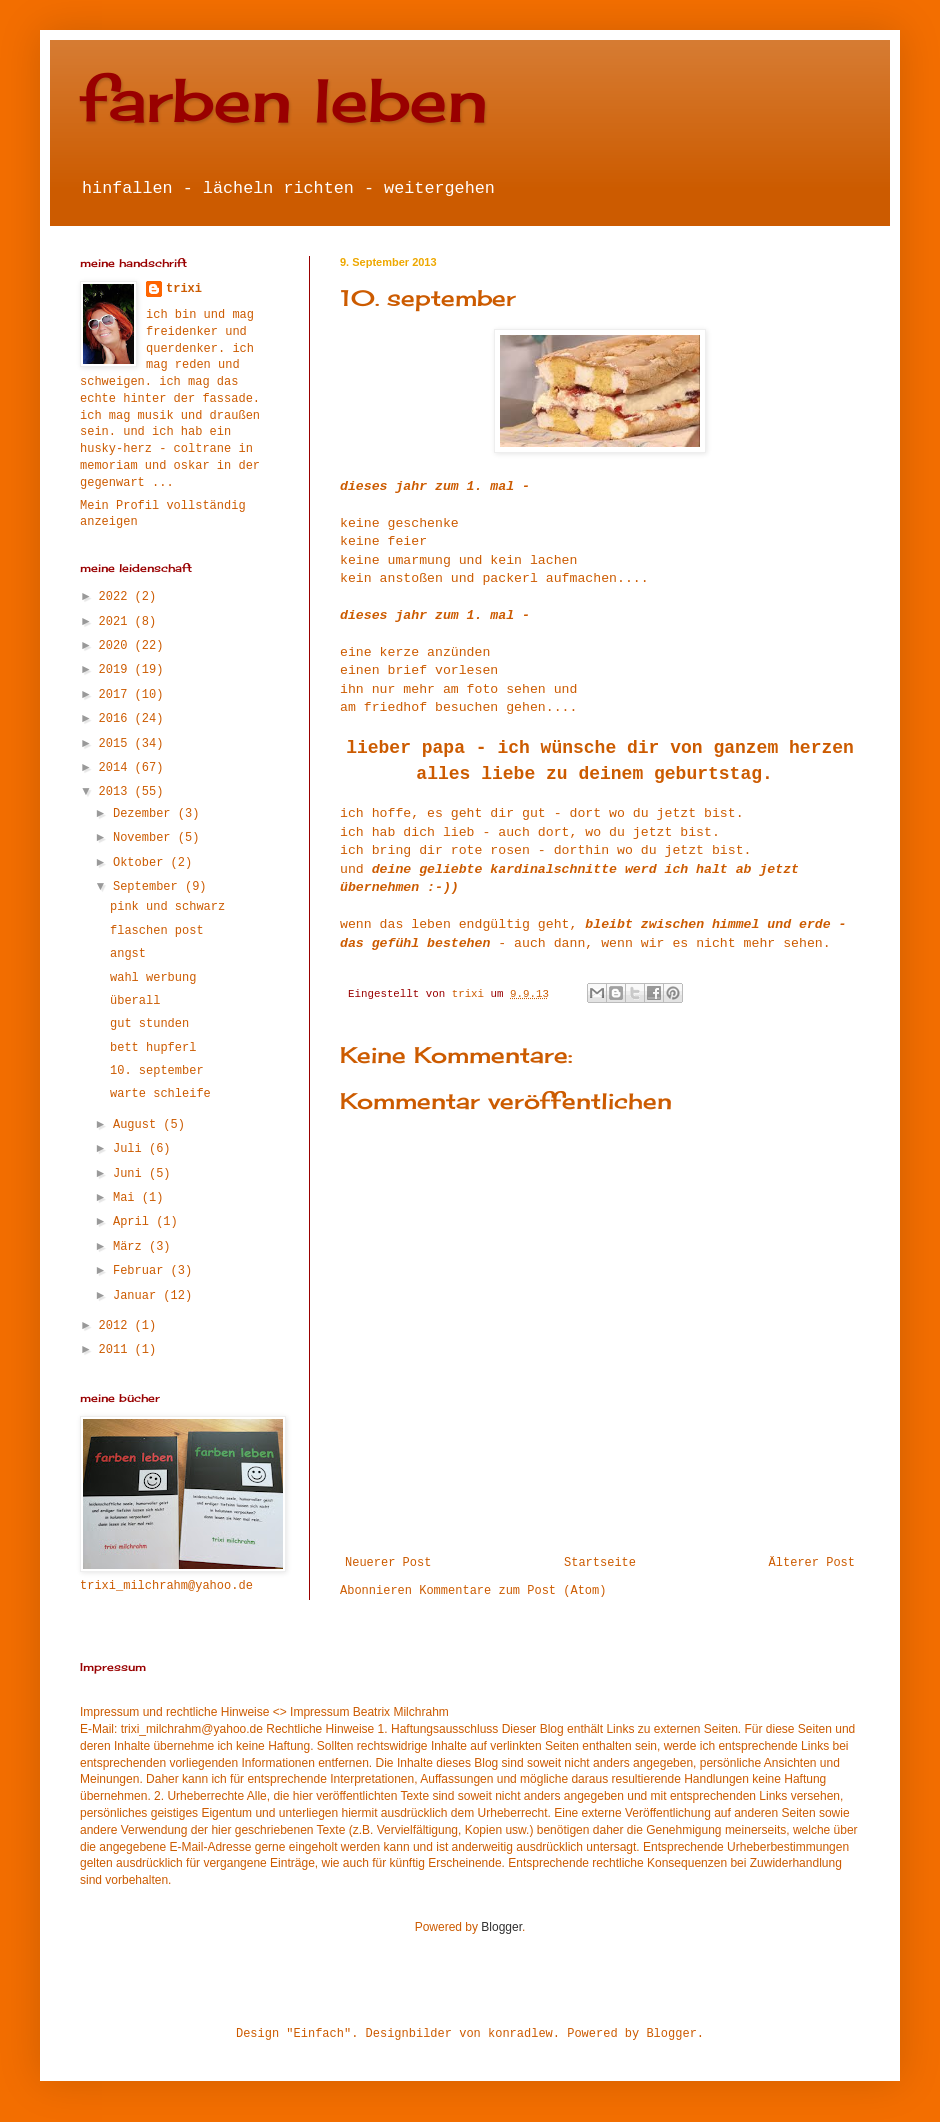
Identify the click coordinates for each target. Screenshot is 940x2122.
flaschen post (157, 931)
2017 (117, 695)
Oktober (142, 863)
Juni (131, 1174)
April (134, 1222)
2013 (117, 792)
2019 (117, 670)
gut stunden (149, 1024)
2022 (117, 597)
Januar (138, 1296)
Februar (142, 1271)
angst (128, 954)
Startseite (600, 1563)
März (131, 1247)
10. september (157, 1071)
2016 (117, 719)
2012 (117, 1326)
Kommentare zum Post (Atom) (512, 1591)
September (149, 887)
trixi (184, 289)
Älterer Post (812, 1563)
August (138, 1125)
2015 (117, 744)
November (145, 838)
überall (135, 1001)
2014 (117, 768)
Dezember (145, 814)
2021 (117, 622)
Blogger (501, 1927)
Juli (131, 1149)
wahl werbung (153, 978)
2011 (117, 1350)
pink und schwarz (167, 907)
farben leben (284, 99)
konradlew (520, 2034)
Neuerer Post (388, 1563)
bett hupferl (153, 1048)
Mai (127, 1198)
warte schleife (160, 1094)
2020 (117, 646)
